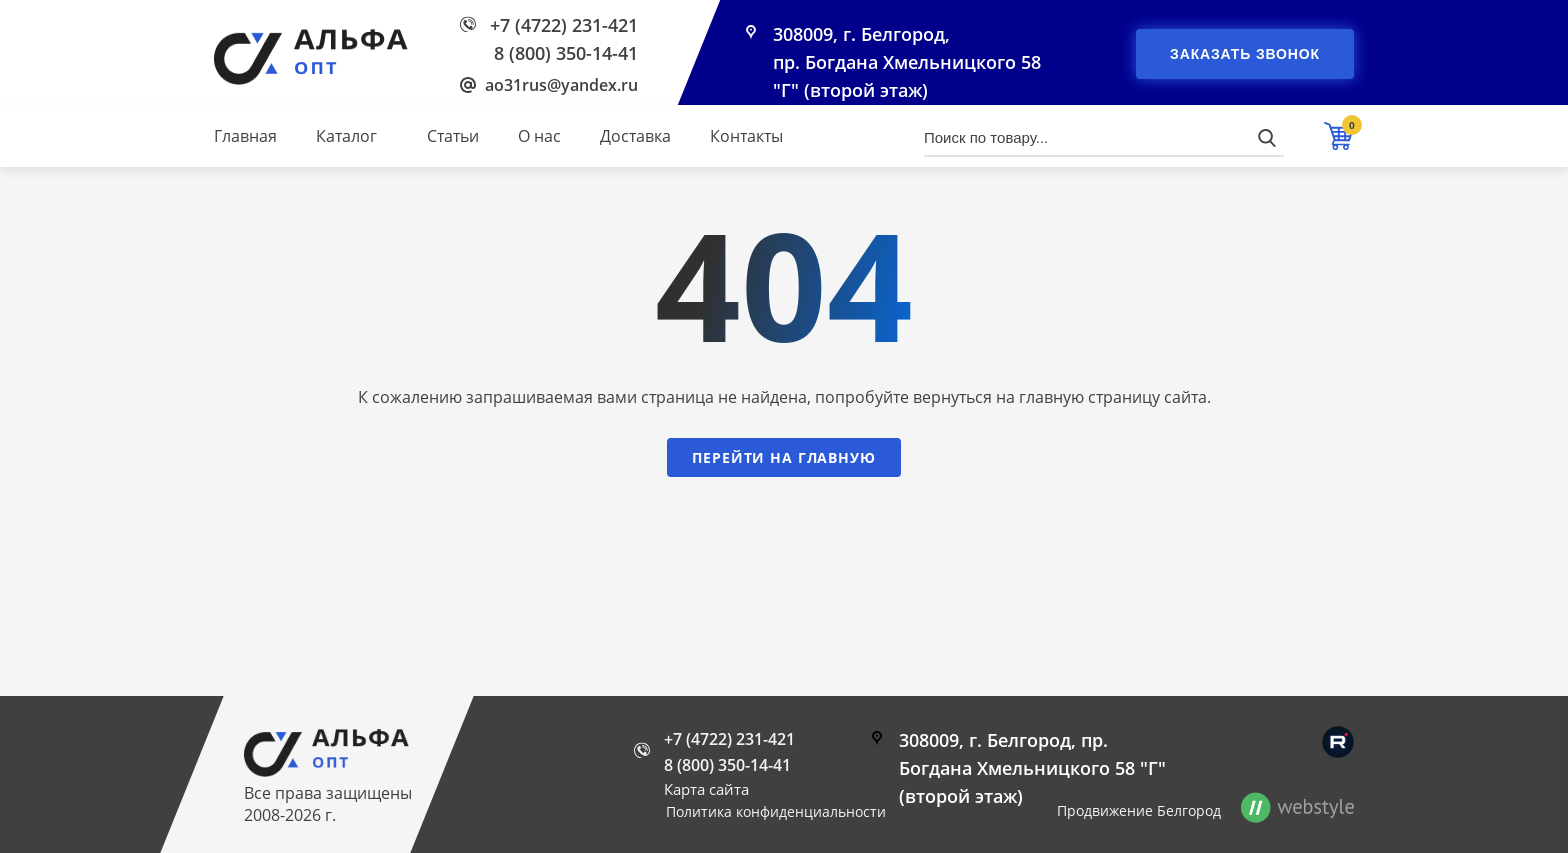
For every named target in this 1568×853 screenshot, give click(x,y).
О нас (539, 136)
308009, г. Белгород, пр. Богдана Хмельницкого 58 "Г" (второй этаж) (907, 62)
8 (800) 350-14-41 (566, 53)
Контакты (746, 136)
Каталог (346, 136)
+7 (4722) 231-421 (564, 25)
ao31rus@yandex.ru (561, 85)
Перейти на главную (783, 457)
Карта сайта (706, 789)
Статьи (453, 136)
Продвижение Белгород (1139, 810)
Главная (245, 136)
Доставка (635, 136)
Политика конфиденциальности (776, 811)
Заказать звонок (1245, 54)
